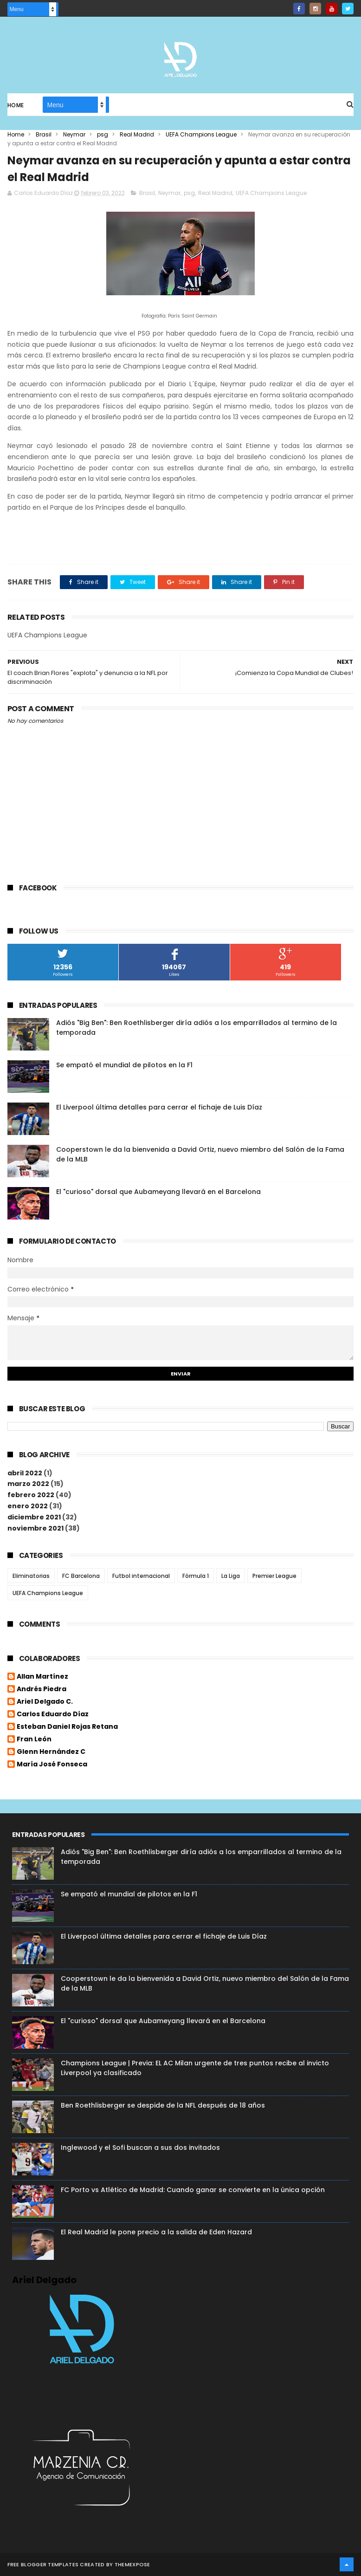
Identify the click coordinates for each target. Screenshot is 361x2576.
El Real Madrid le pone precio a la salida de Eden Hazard (156, 2232)
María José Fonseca (52, 1764)
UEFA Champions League (201, 134)
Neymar (74, 134)
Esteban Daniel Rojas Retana (67, 1727)
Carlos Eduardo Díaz (53, 1714)
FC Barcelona (81, 1576)
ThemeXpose (132, 2564)
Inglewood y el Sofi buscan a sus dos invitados (140, 2147)
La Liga (230, 1576)
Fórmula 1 (195, 1576)
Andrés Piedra (41, 1689)
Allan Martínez (42, 1677)
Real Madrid (137, 134)
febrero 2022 (30, 1494)
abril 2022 (24, 1473)
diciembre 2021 (34, 1517)
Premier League (274, 1576)
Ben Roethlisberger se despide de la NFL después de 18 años (163, 2105)
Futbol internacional (141, 1576)
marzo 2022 (28, 1483)
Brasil (44, 134)
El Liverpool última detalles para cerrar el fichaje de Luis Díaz (159, 1107)
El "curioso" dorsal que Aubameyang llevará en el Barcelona (158, 1191)
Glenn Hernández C (51, 1752)
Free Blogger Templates (43, 2564)
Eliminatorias (31, 1576)
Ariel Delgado (44, 2279)
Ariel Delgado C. (45, 1702)
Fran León (34, 1739)
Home (15, 105)
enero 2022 (27, 1506)
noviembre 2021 (35, 1528)
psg (102, 134)
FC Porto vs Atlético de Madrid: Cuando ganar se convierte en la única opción (193, 2189)
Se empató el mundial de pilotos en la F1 (124, 1065)
